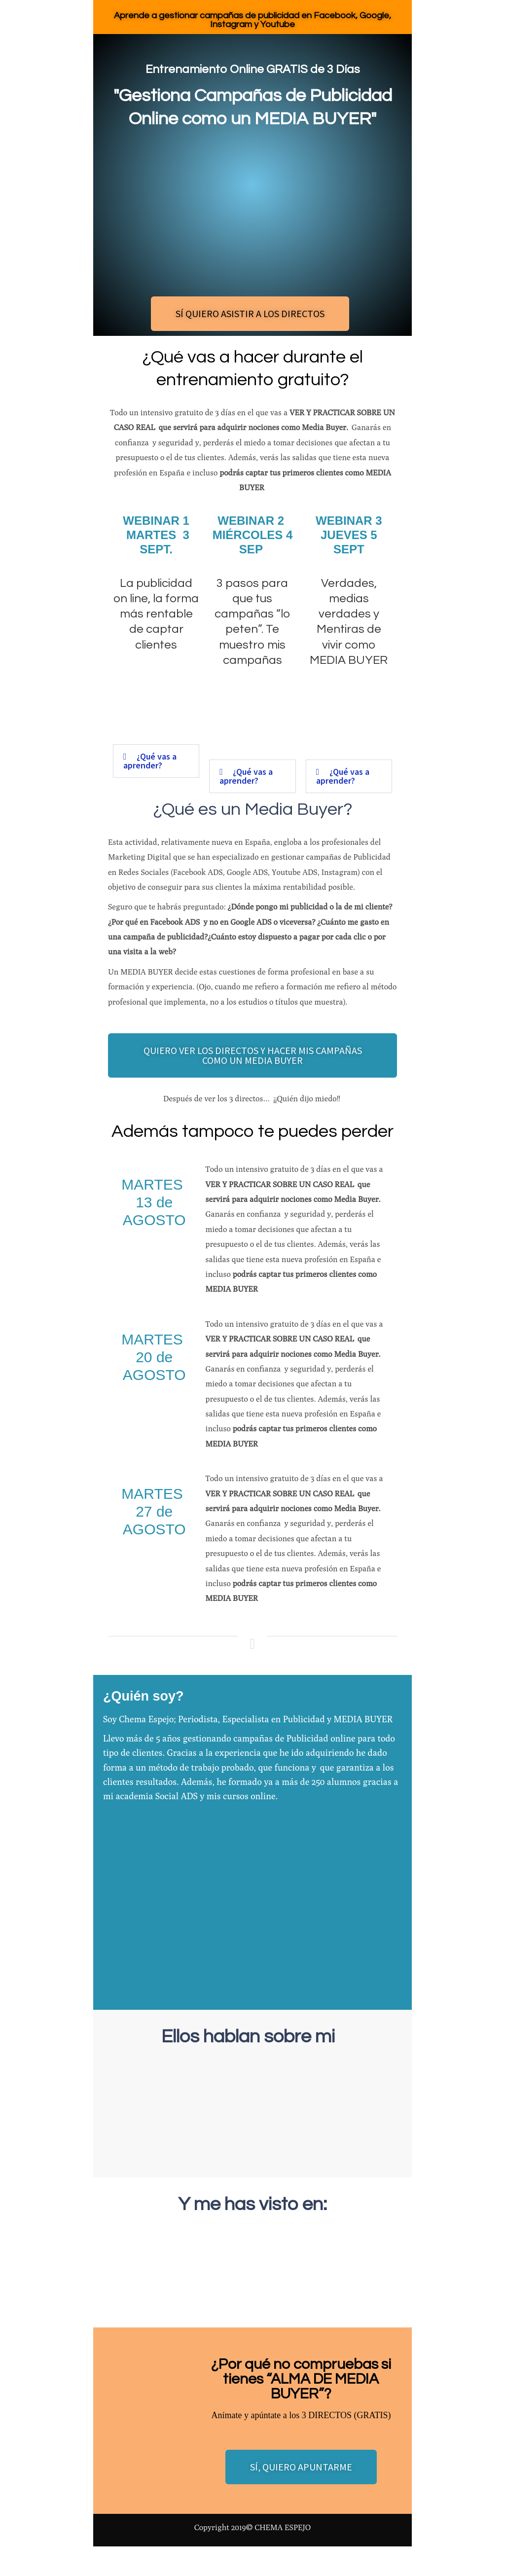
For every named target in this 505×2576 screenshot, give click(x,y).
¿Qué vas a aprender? (150, 761)
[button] (156, 761)
